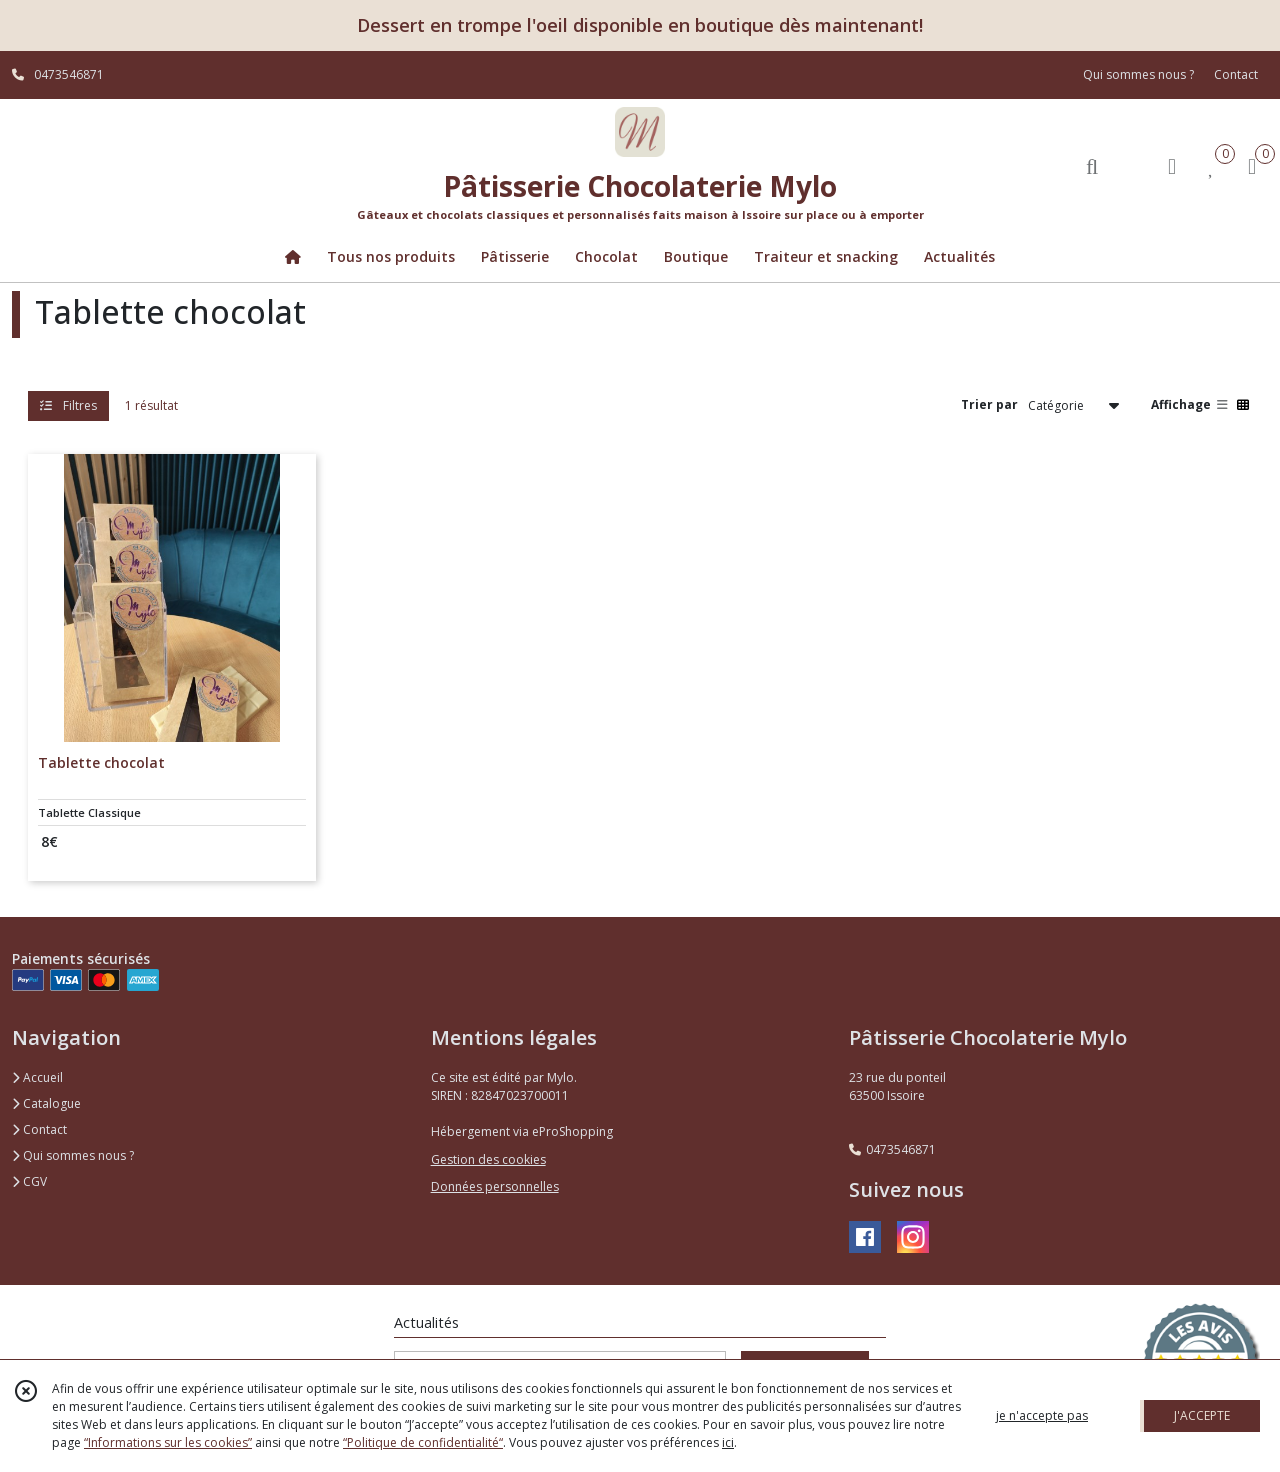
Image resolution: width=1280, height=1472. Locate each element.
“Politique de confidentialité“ (423, 1442)
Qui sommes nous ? (73, 1155)
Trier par (989, 404)
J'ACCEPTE (1202, 1415)
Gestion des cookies (488, 1159)
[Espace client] (1172, 165)
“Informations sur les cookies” (168, 1442)
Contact (1236, 74)
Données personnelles (495, 1186)
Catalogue (46, 1103)
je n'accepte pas (1042, 1415)
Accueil (37, 1077)
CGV (29, 1181)
